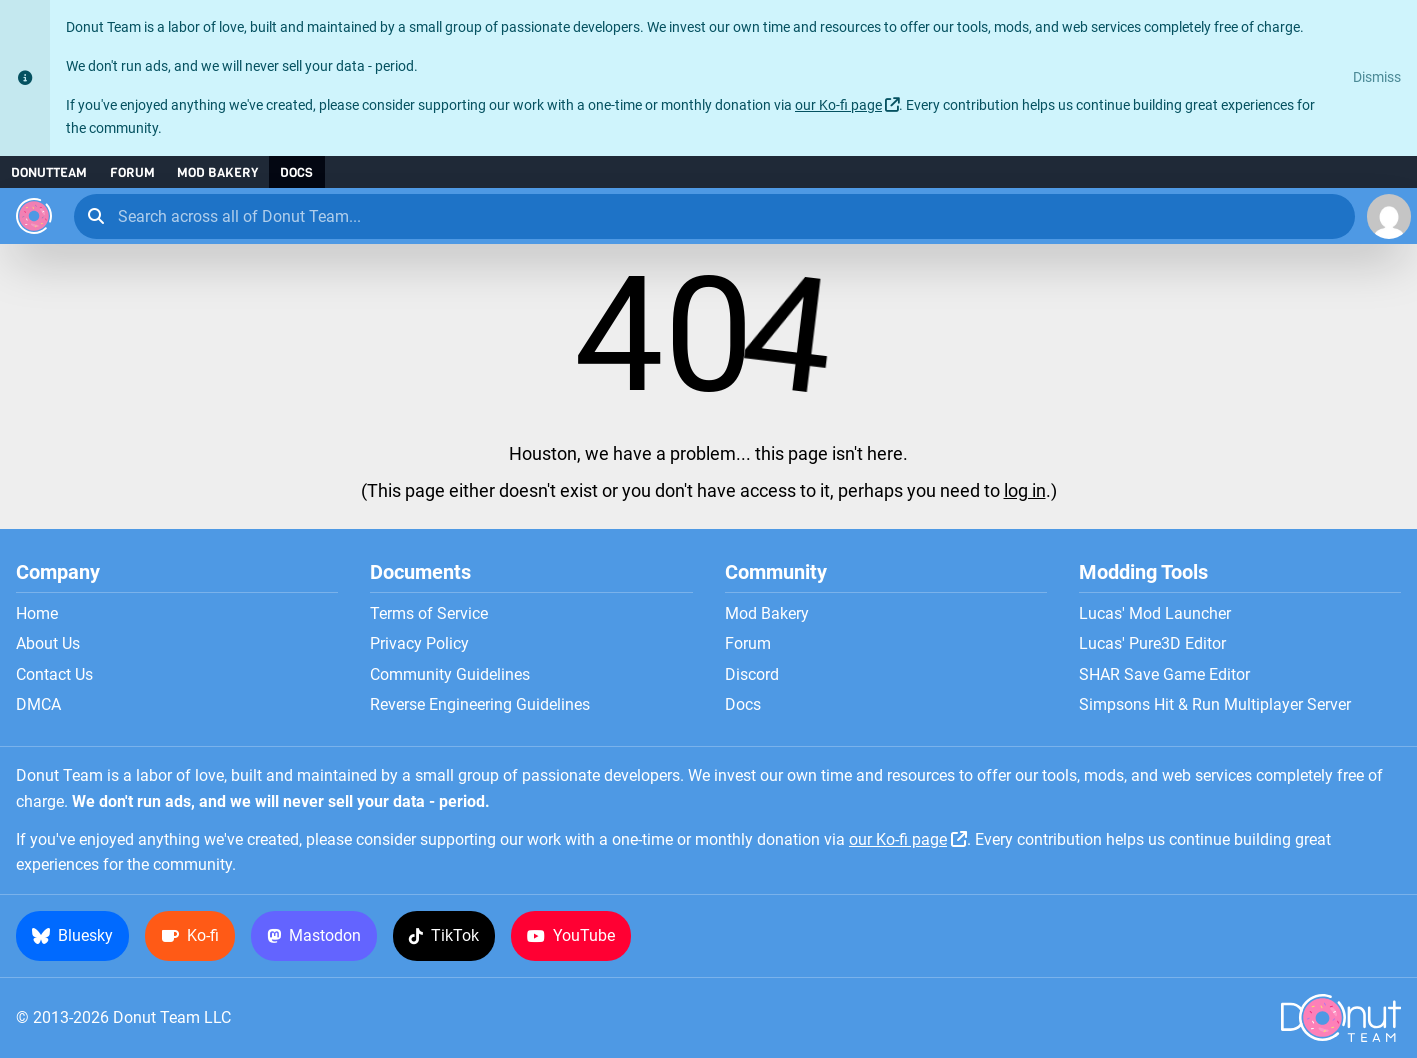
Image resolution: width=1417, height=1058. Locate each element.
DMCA (38, 705)
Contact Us (54, 675)
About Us (48, 644)
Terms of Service (429, 614)
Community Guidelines (450, 675)
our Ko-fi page (838, 105)
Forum (132, 172)
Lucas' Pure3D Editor (1152, 644)
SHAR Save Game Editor (1164, 675)
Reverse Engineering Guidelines (480, 705)
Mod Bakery (217, 172)
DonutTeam (49, 172)
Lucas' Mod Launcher (1155, 614)
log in (1025, 491)
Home (37, 614)
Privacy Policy (419, 644)
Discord (752, 675)
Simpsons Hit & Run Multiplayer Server (1215, 705)
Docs (296, 172)
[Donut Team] (34, 216)
